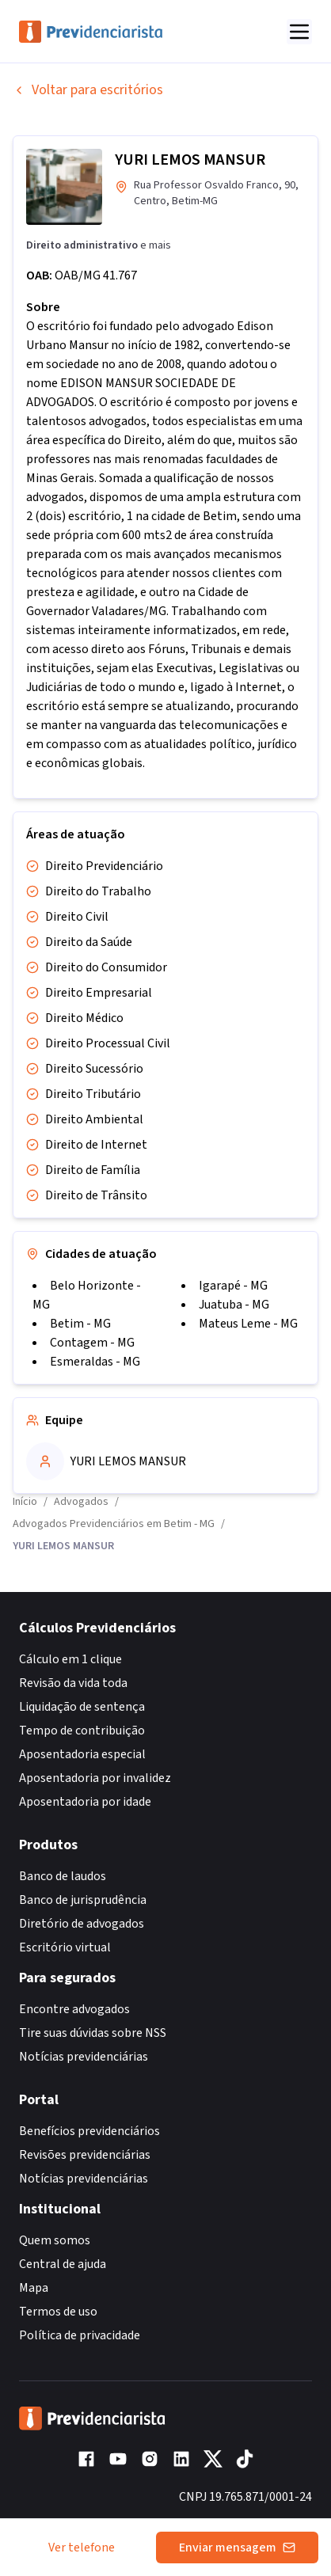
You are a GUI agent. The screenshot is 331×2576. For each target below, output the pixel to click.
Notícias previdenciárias (83, 2057)
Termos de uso (58, 2311)
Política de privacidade (79, 2335)
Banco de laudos (62, 1876)
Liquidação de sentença (82, 1707)
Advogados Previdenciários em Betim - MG (114, 1524)
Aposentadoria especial (82, 1754)
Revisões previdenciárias (84, 2155)
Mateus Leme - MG (248, 1323)
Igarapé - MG (233, 1285)
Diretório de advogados (81, 1924)
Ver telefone (81, 2547)
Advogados (81, 1502)
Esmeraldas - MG (95, 1361)
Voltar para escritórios (88, 89)
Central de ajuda (62, 2264)
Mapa (33, 2288)
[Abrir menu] (299, 31)
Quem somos (54, 2240)
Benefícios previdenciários (89, 2131)
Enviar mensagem (237, 2547)
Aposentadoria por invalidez (95, 1778)
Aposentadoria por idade (85, 1802)
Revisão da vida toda (73, 1683)
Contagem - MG (92, 1342)
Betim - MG (80, 1323)
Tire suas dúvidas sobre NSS (92, 2033)
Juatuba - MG (234, 1304)
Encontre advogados (74, 2009)
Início (25, 1502)
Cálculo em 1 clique (70, 1659)
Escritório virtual (65, 1947)
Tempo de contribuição (82, 1730)
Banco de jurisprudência (82, 1900)
